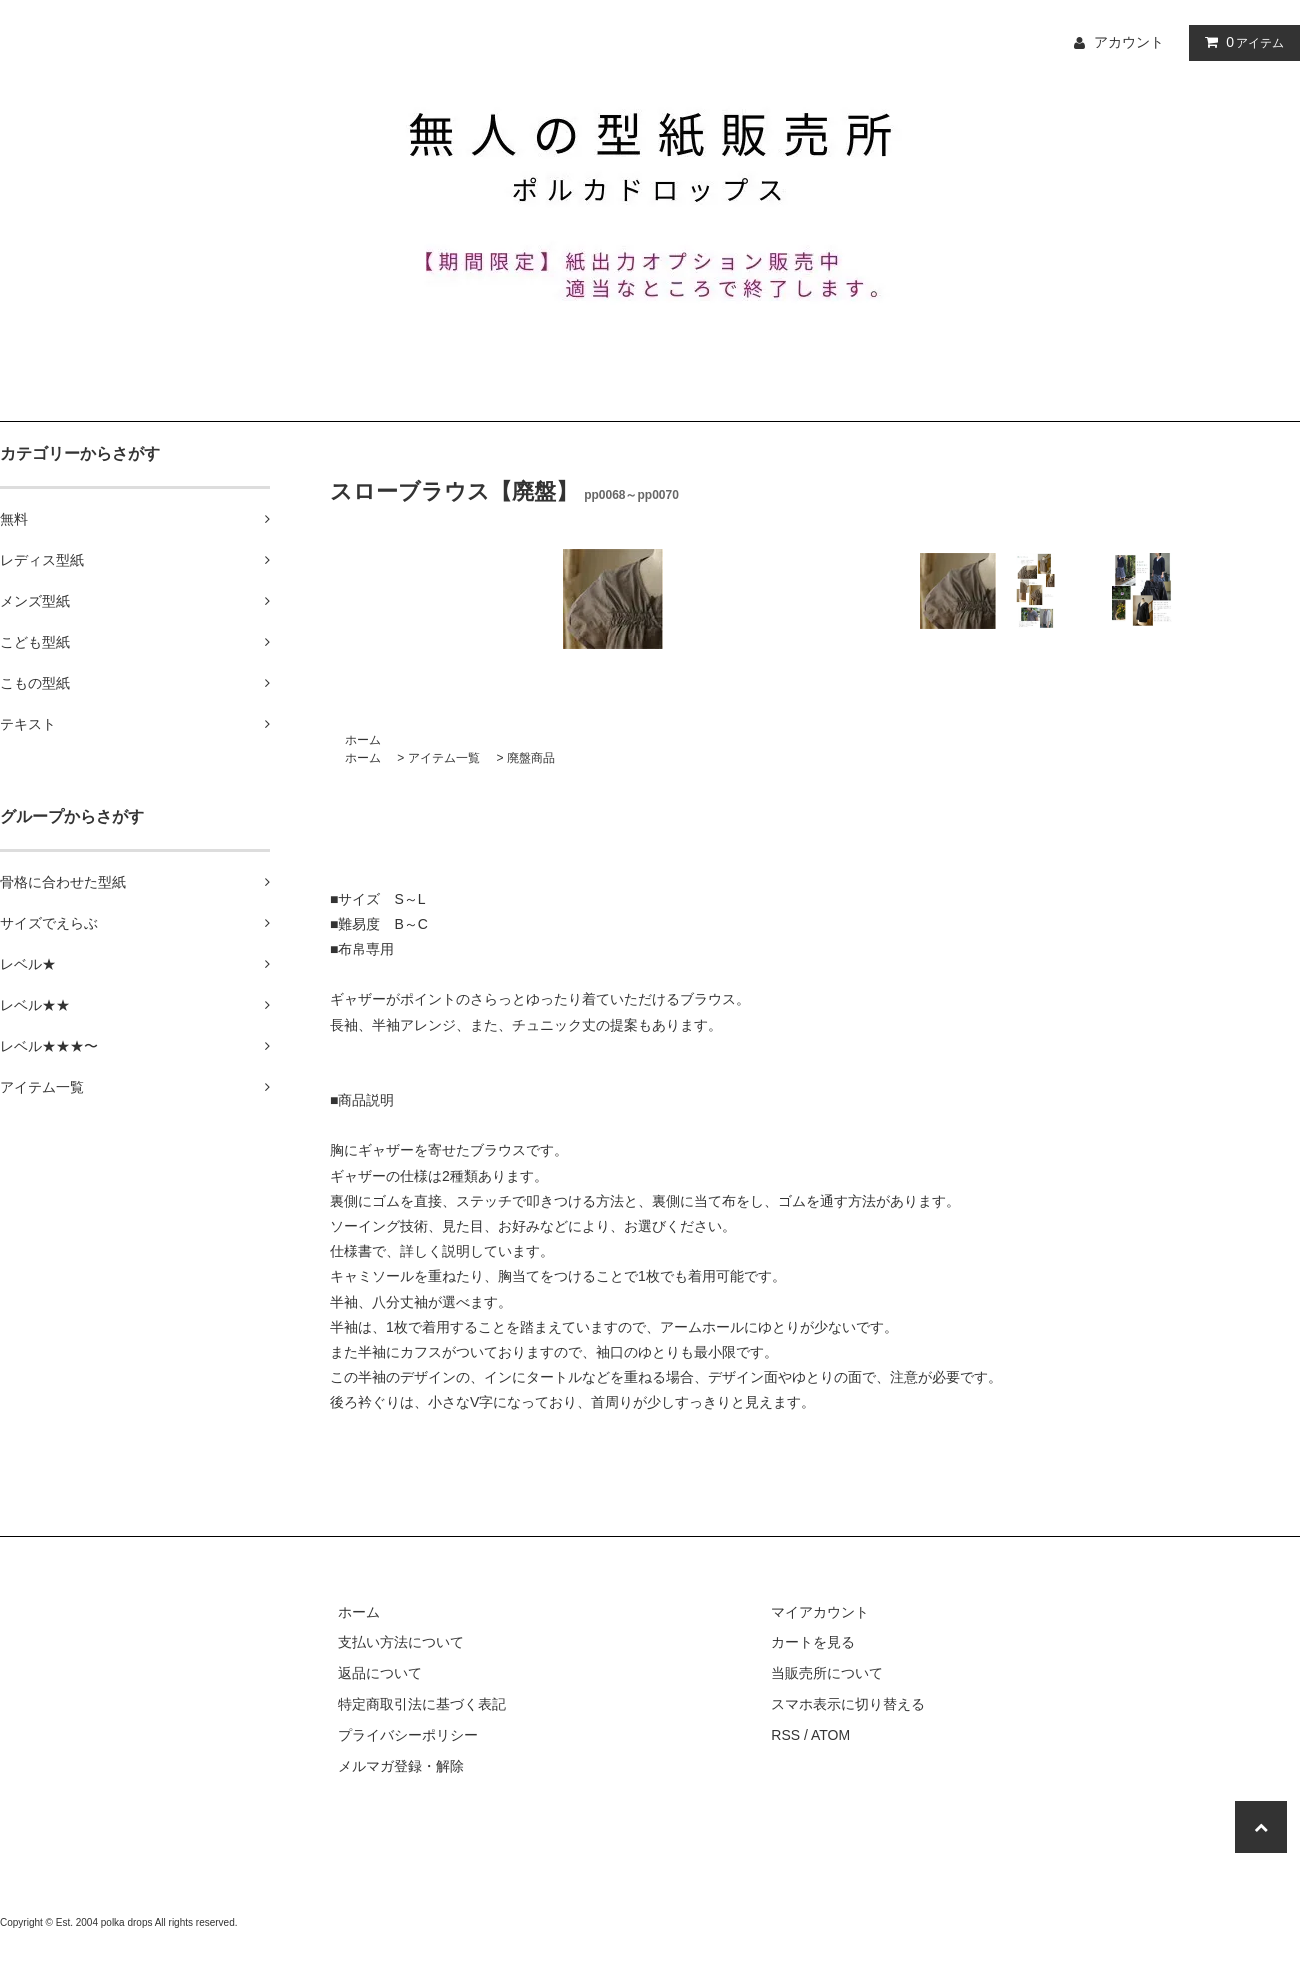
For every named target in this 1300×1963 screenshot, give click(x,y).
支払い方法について (401, 1642)
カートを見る (813, 1642)
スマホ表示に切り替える (848, 1704)
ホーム (363, 740)
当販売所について (827, 1673)
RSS (785, 1735)
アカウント (1129, 42)
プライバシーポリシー (408, 1735)
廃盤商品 (531, 758)
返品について (380, 1673)
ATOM (830, 1735)
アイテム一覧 (444, 758)
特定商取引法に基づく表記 (422, 1704)
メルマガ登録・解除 (401, 1766)
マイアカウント (820, 1612)
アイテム (1240, 42)
